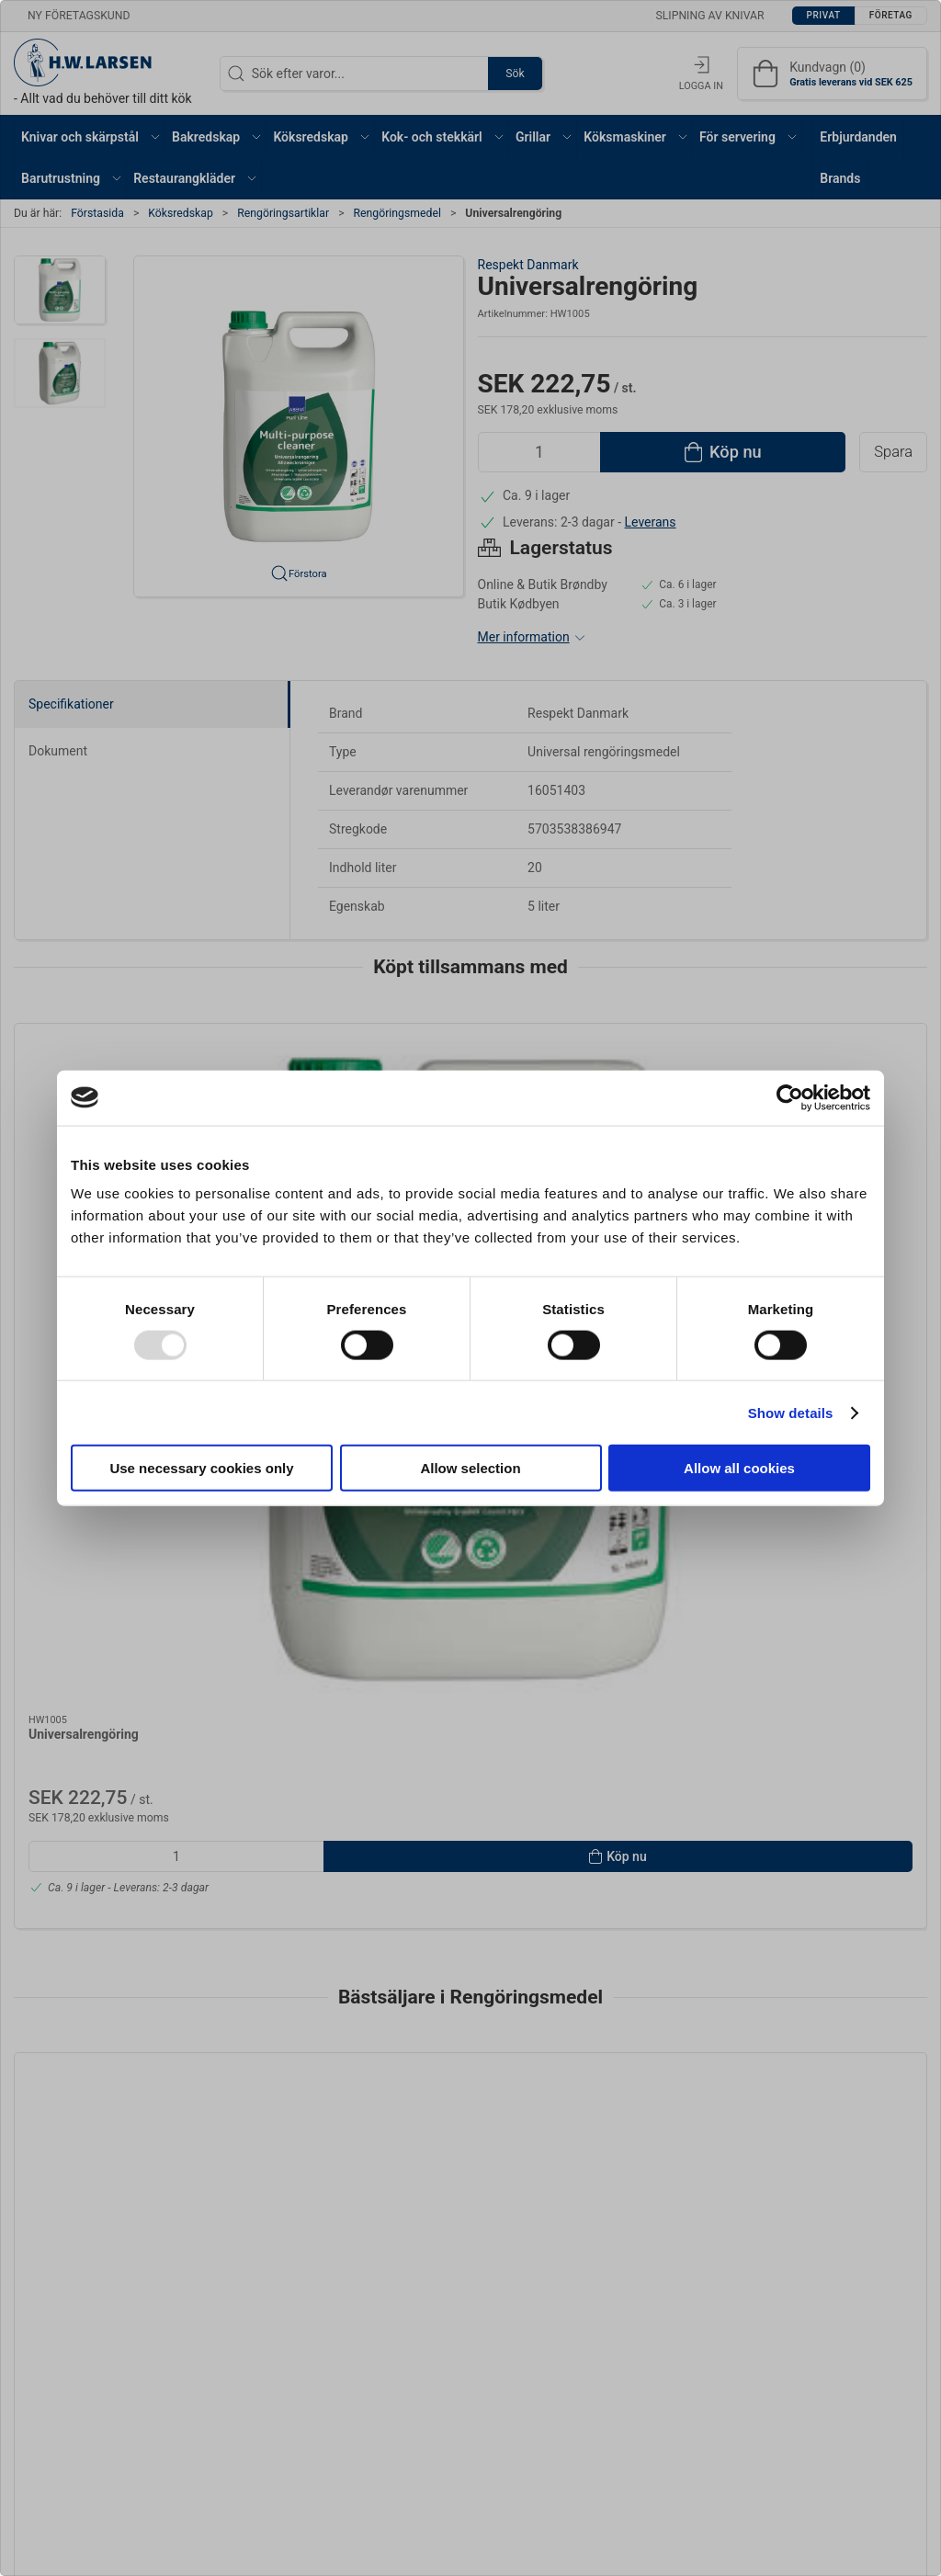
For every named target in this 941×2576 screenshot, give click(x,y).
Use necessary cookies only (201, 1468)
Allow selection (470, 1468)
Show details (790, 1412)
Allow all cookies (739, 1468)
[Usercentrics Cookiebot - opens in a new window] (789, 1097)
